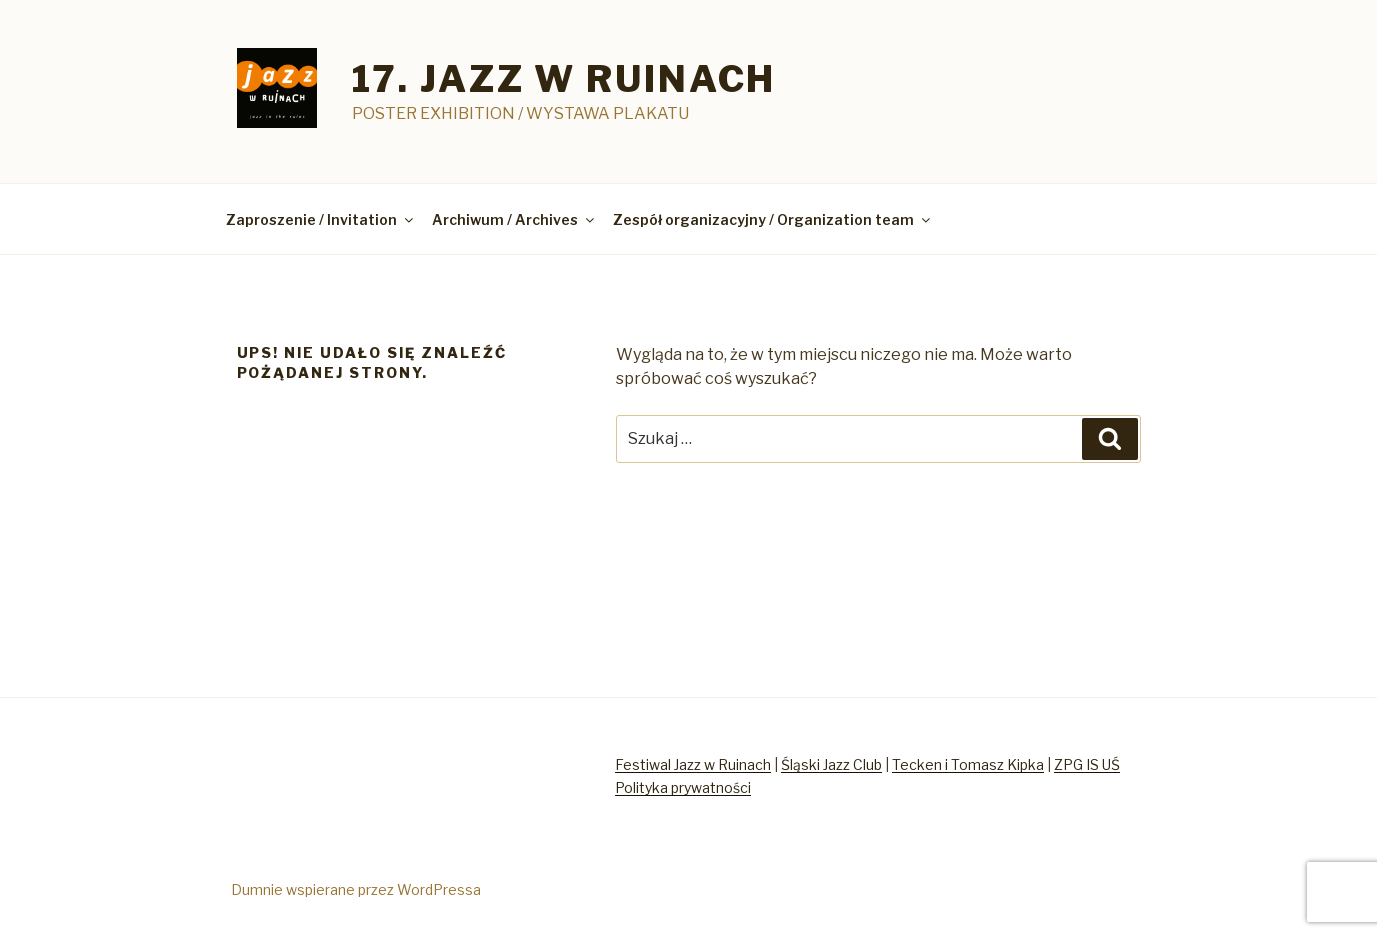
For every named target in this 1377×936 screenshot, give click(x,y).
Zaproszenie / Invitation (321, 219)
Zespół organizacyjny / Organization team (773, 219)
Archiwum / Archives (514, 219)
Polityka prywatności (683, 787)
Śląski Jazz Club (831, 764)
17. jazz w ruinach (564, 79)
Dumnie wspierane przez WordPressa (356, 889)
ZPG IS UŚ (1087, 764)
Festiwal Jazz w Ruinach (693, 764)
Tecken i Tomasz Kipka (968, 764)
